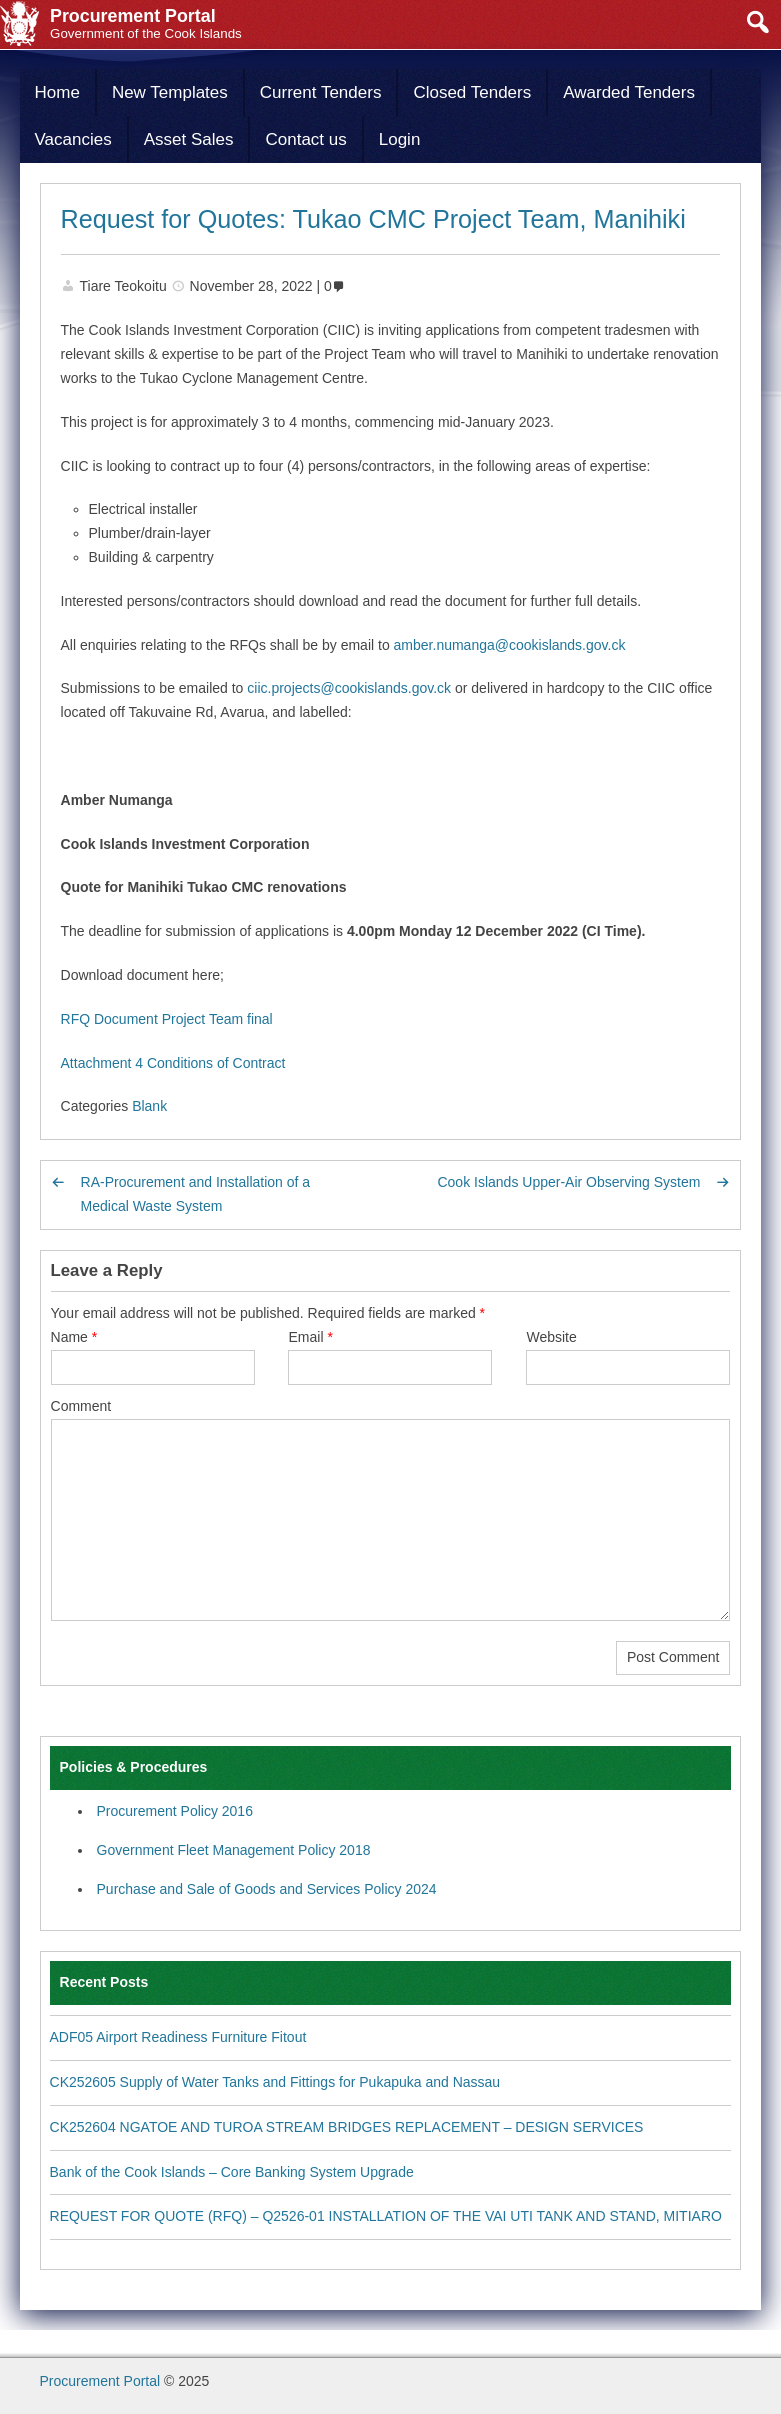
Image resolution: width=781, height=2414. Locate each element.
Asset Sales (189, 139)
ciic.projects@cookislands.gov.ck (349, 688)
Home (57, 92)
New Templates (170, 92)
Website (551, 1337)
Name (74, 1337)
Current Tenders (321, 92)
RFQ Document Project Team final (167, 1019)
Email (310, 1337)
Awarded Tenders (629, 92)
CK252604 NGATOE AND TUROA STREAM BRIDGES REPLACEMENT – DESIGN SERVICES (347, 2127)
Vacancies (73, 139)
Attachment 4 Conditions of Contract (173, 1063)
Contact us (305, 139)
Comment (81, 1406)
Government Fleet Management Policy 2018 (234, 1850)
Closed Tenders (472, 92)
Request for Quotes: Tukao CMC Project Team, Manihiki (373, 219)
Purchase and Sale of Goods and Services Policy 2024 (267, 1889)
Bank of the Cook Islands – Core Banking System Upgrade (232, 2172)
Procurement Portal (100, 2381)
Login (400, 139)
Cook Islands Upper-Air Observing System (568, 1182)
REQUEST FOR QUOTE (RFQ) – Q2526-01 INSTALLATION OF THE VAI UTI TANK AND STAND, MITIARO (386, 2216)
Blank (149, 1106)
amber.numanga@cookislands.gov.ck (510, 645)
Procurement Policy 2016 (175, 1811)
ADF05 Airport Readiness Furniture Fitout (178, 2037)
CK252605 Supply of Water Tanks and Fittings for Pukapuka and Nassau (275, 2082)
